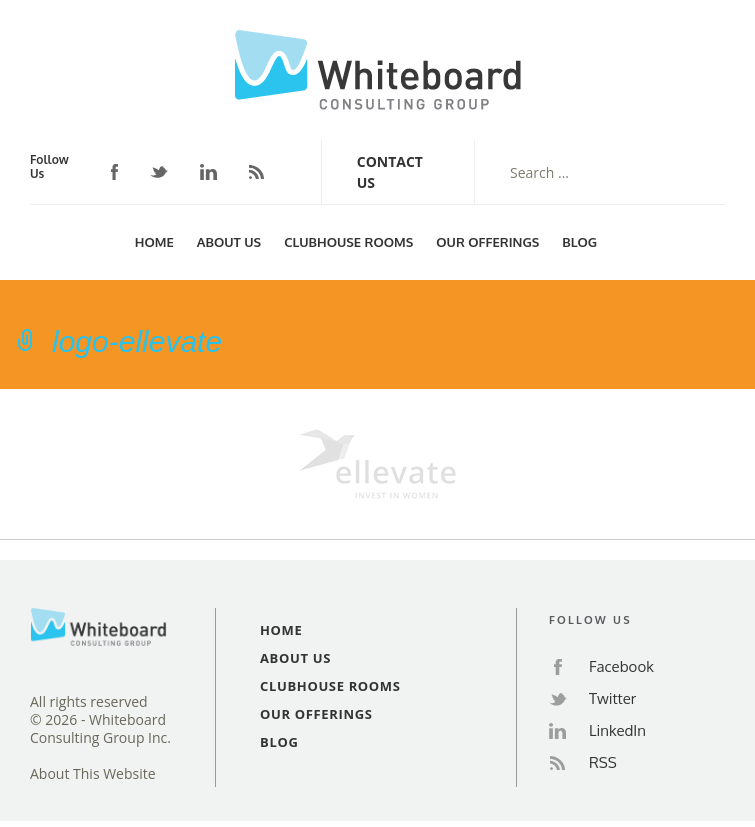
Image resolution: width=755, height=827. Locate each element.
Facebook (115, 172)
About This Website (93, 774)
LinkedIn (208, 172)
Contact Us (390, 172)
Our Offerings (487, 242)
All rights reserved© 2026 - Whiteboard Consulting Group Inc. (100, 720)
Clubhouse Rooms (348, 242)
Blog (579, 242)
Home (154, 242)
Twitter (159, 172)
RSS (256, 172)
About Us (229, 242)
